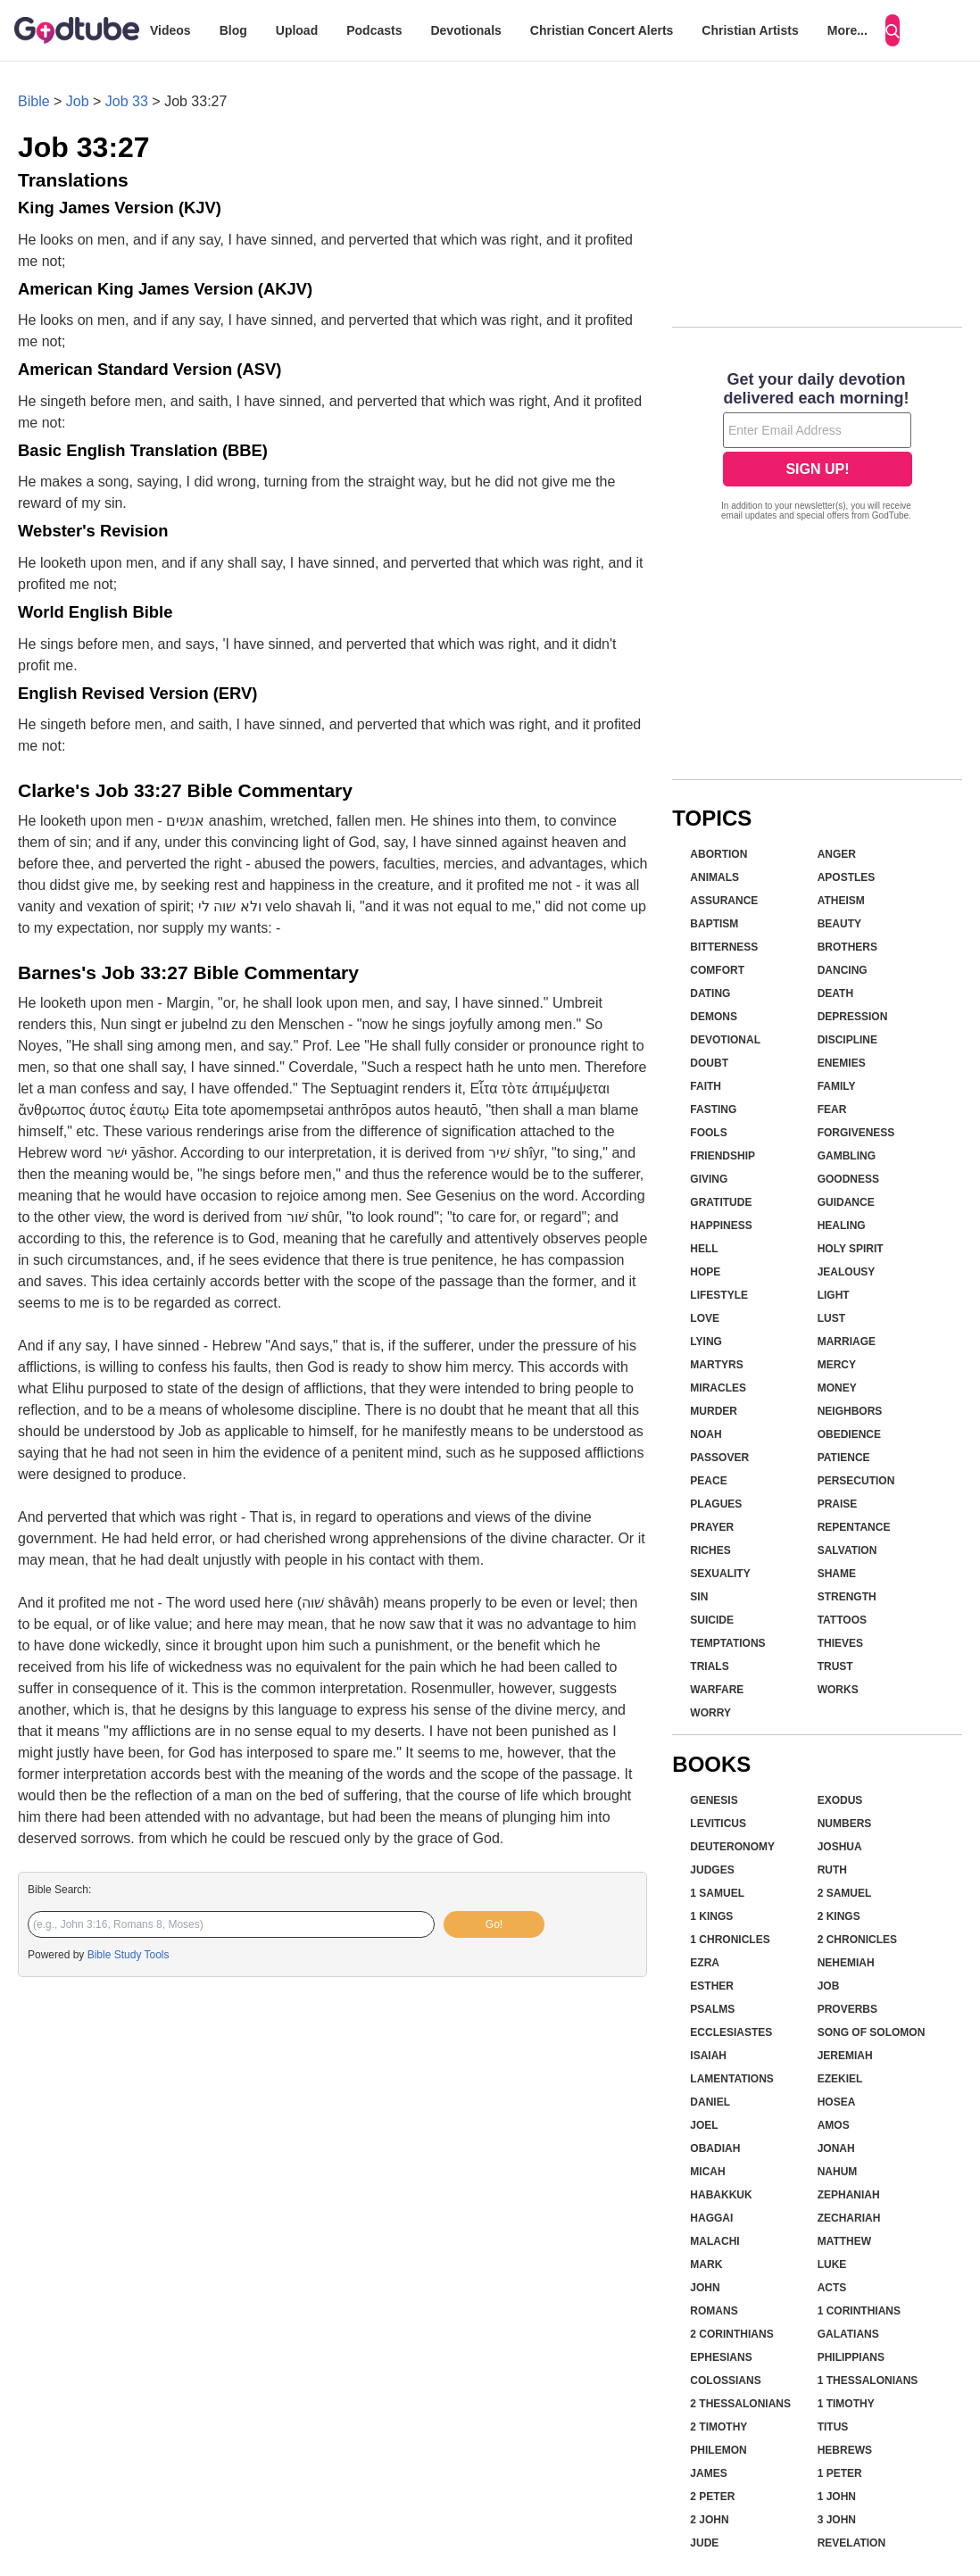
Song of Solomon (872, 2032)
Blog (233, 30)
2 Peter (712, 2496)
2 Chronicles (857, 1939)
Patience (844, 1457)
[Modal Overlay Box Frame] (817, 448)
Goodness (848, 1179)
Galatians (848, 2334)
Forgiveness (856, 1132)
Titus (833, 2427)
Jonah (836, 2148)
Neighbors (850, 1411)
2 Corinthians (731, 2334)
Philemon (718, 2450)
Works (838, 1689)
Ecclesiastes (731, 2032)
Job (77, 101)
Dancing (843, 970)
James (708, 2473)
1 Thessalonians (868, 2380)
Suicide (712, 1620)
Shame (837, 1573)
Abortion (718, 854)
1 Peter (840, 2473)
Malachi (714, 2241)
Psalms (712, 2009)
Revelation (851, 2543)
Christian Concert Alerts (602, 30)
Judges (712, 1870)
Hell (704, 1248)
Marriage (847, 1341)
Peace (708, 1481)
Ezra (704, 1963)
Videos (170, 30)
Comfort (717, 970)
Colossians (725, 2380)
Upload (297, 30)
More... (847, 30)
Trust (835, 1666)
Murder (713, 1411)
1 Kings (711, 1916)
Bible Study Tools (128, 1955)
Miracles (718, 1388)
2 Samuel (845, 1893)
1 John (837, 2496)
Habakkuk (721, 2195)
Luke (832, 2264)
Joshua (840, 1847)
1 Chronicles (729, 1939)
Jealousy (847, 1272)
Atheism (841, 900)
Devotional (725, 1040)
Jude (704, 2543)
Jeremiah (845, 2055)
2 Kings (839, 1916)
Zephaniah (849, 2195)
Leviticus (718, 1823)
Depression (853, 1016)
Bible (34, 101)
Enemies (842, 1063)
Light (834, 1295)
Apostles (847, 877)
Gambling (847, 1156)
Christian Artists (750, 30)
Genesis (713, 1800)
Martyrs (716, 1365)
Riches (710, 1550)
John (704, 2287)
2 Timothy (718, 2427)
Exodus (840, 1800)
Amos (834, 2125)
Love (704, 1318)
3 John (837, 2520)
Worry (710, 1713)
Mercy (837, 1365)
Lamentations (732, 2079)
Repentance (854, 1527)
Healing (842, 1225)
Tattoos (842, 1620)
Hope (705, 1272)
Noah (705, 1434)
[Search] (892, 30)
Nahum (838, 2171)
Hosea (837, 2102)
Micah (707, 2171)
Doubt (709, 1063)
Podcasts (374, 30)
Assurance (724, 900)
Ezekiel (840, 2079)
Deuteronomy (732, 1847)
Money (837, 1388)
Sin (699, 1597)
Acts (832, 2287)
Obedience (849, 1434)
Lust (831, 1318)
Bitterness (724, 947)
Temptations (727, 1643)
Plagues (716, 1504)
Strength (847, 1597)
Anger (837, 854)
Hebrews (845, 2450)
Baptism (714, 924)
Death (835, 993)
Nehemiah (846, 1963)
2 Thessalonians (740, 2403)
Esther (712, 1986)
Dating (710, 993)
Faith (705, 1086)
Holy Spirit (851, 1248)
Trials (709, 1666)
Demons (713, 1016)
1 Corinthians (859, 2311)
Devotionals (465, 30)
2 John (709, 2520)
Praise (838, 1504)
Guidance (846, 1202)
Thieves (840, 1643)
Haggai (711, 2218)
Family (837, 1086)
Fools (708, 1132)
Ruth (832, 1870)
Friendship (722, 1156)
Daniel (710, 2102)
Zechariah (849, 2218)
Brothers (847, 947)
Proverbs (847, 2009)
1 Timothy (846, 2403)
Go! (494, 1924)
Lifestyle (719, 1295)
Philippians (851, 2357)
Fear (832, 1109)
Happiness (721, 1225)
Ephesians (721, 2357)
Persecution (856, 1481)
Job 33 (126, 101)
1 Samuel (717, 1893)
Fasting (713, 1109)
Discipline (847, 1040)
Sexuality (720, 1573)
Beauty (839, 924)
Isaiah (708, 2055)
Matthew (844, 2241)
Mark (706, 2264)
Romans (713, 2311)
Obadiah (715, 2148)
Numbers (845, 1823)
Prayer (712, 1527)
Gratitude (721, 1202)
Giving (708, 1179)
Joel (704, 2125)
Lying (706, 1341)
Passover (719, 1457)
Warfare (716, 1689)
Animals (714, 877)
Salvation (847, 1550)
